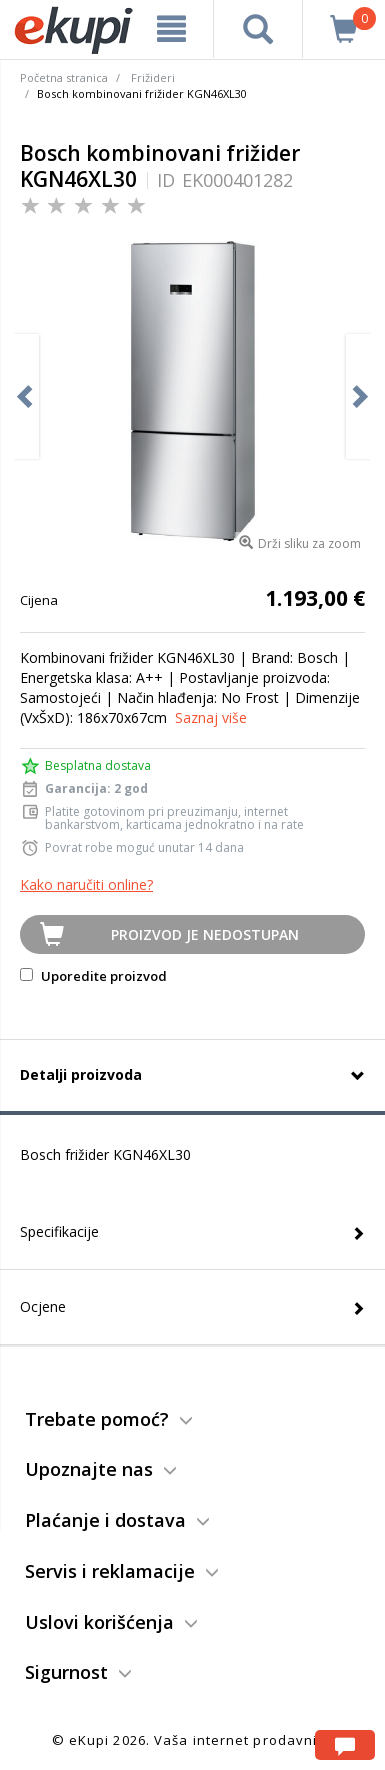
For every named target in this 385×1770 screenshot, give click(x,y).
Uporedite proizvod (93, 976)
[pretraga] (258, 29)
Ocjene (43, 1306)
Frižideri (153, 77)
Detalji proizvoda (81, 1074)
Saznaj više (211, 717)
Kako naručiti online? (86, 884)
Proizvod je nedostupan (205, 934)
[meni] (171, 29)
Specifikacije (59, 1231)
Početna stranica (64, 77)
